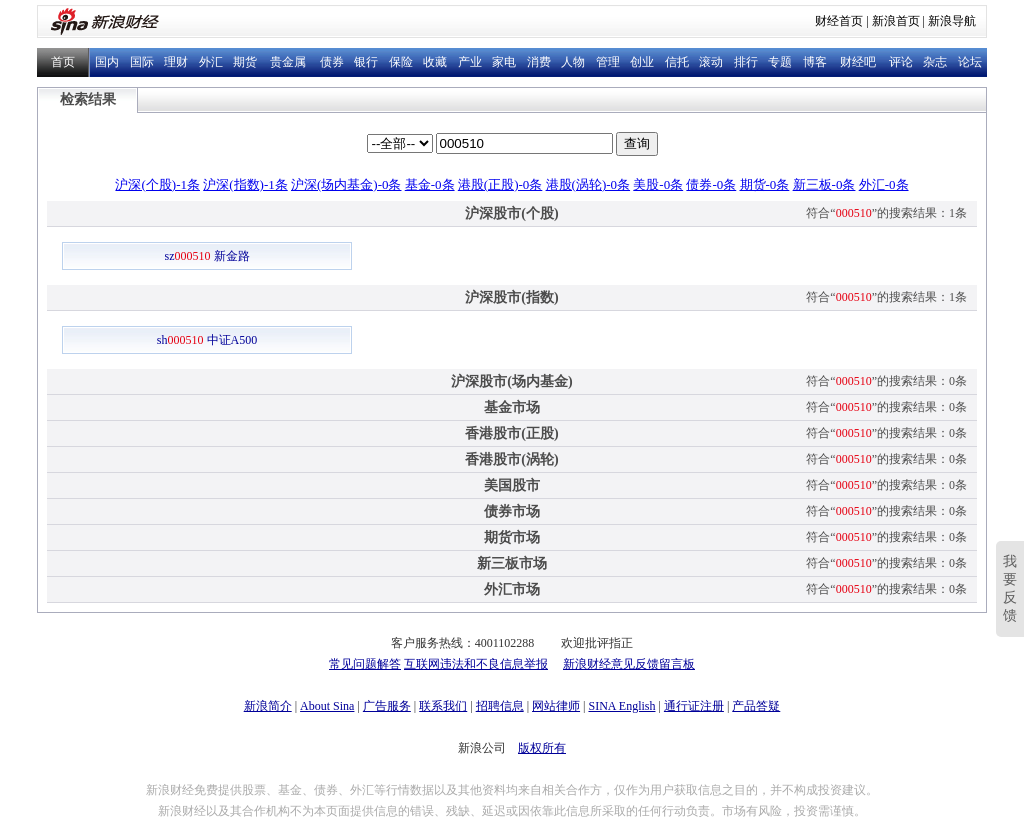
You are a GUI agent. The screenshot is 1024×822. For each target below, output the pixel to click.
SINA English (621, 706)
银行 (366, 62)
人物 (573, 62)
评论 (901, 62)
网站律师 (556, 706)
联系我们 (443, 706)
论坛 (970, 62)
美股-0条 (658, 184)
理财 (176, 62)
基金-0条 (430, 184)
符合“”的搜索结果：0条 (886, 381)
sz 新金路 (207, 256)
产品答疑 (756, 706)
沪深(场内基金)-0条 (346, 184)
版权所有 (542, 748)
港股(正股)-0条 (500, 184)
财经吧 (858, 62)
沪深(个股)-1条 (157, 184)
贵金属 (288, 62)
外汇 (211, 62)
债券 (332, 62)
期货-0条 (765, 184)
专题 (780, 62)
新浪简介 (268, 706)
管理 (608, 62)
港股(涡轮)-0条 (588, 184)
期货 (245, 62)
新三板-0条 (824, 184)
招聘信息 (500, 706)
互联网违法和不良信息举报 (476, 664)
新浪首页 (896, 21)
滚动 (711, 62)
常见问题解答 (365, 664)
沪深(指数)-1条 (245, 184)
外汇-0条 (884, 184)
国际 (142, 62)
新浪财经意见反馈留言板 (629, 664)
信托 (677, 62)
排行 (746, 62)
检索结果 (88, 99)
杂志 (935, 62)
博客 (815, 62)
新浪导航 (952, 21)
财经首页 (839, 21)
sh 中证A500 (207, 340)
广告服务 (387, 706)
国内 (107, 62)
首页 (63, 62)
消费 (539, 62)
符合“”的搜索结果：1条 (886, 213)
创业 (642, 62)
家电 (504, 62)
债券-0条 (711, 184)
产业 (470, 62)
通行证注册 (694, 706)
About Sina (327, 706)
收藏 (435, 62)
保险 (401, 62)
